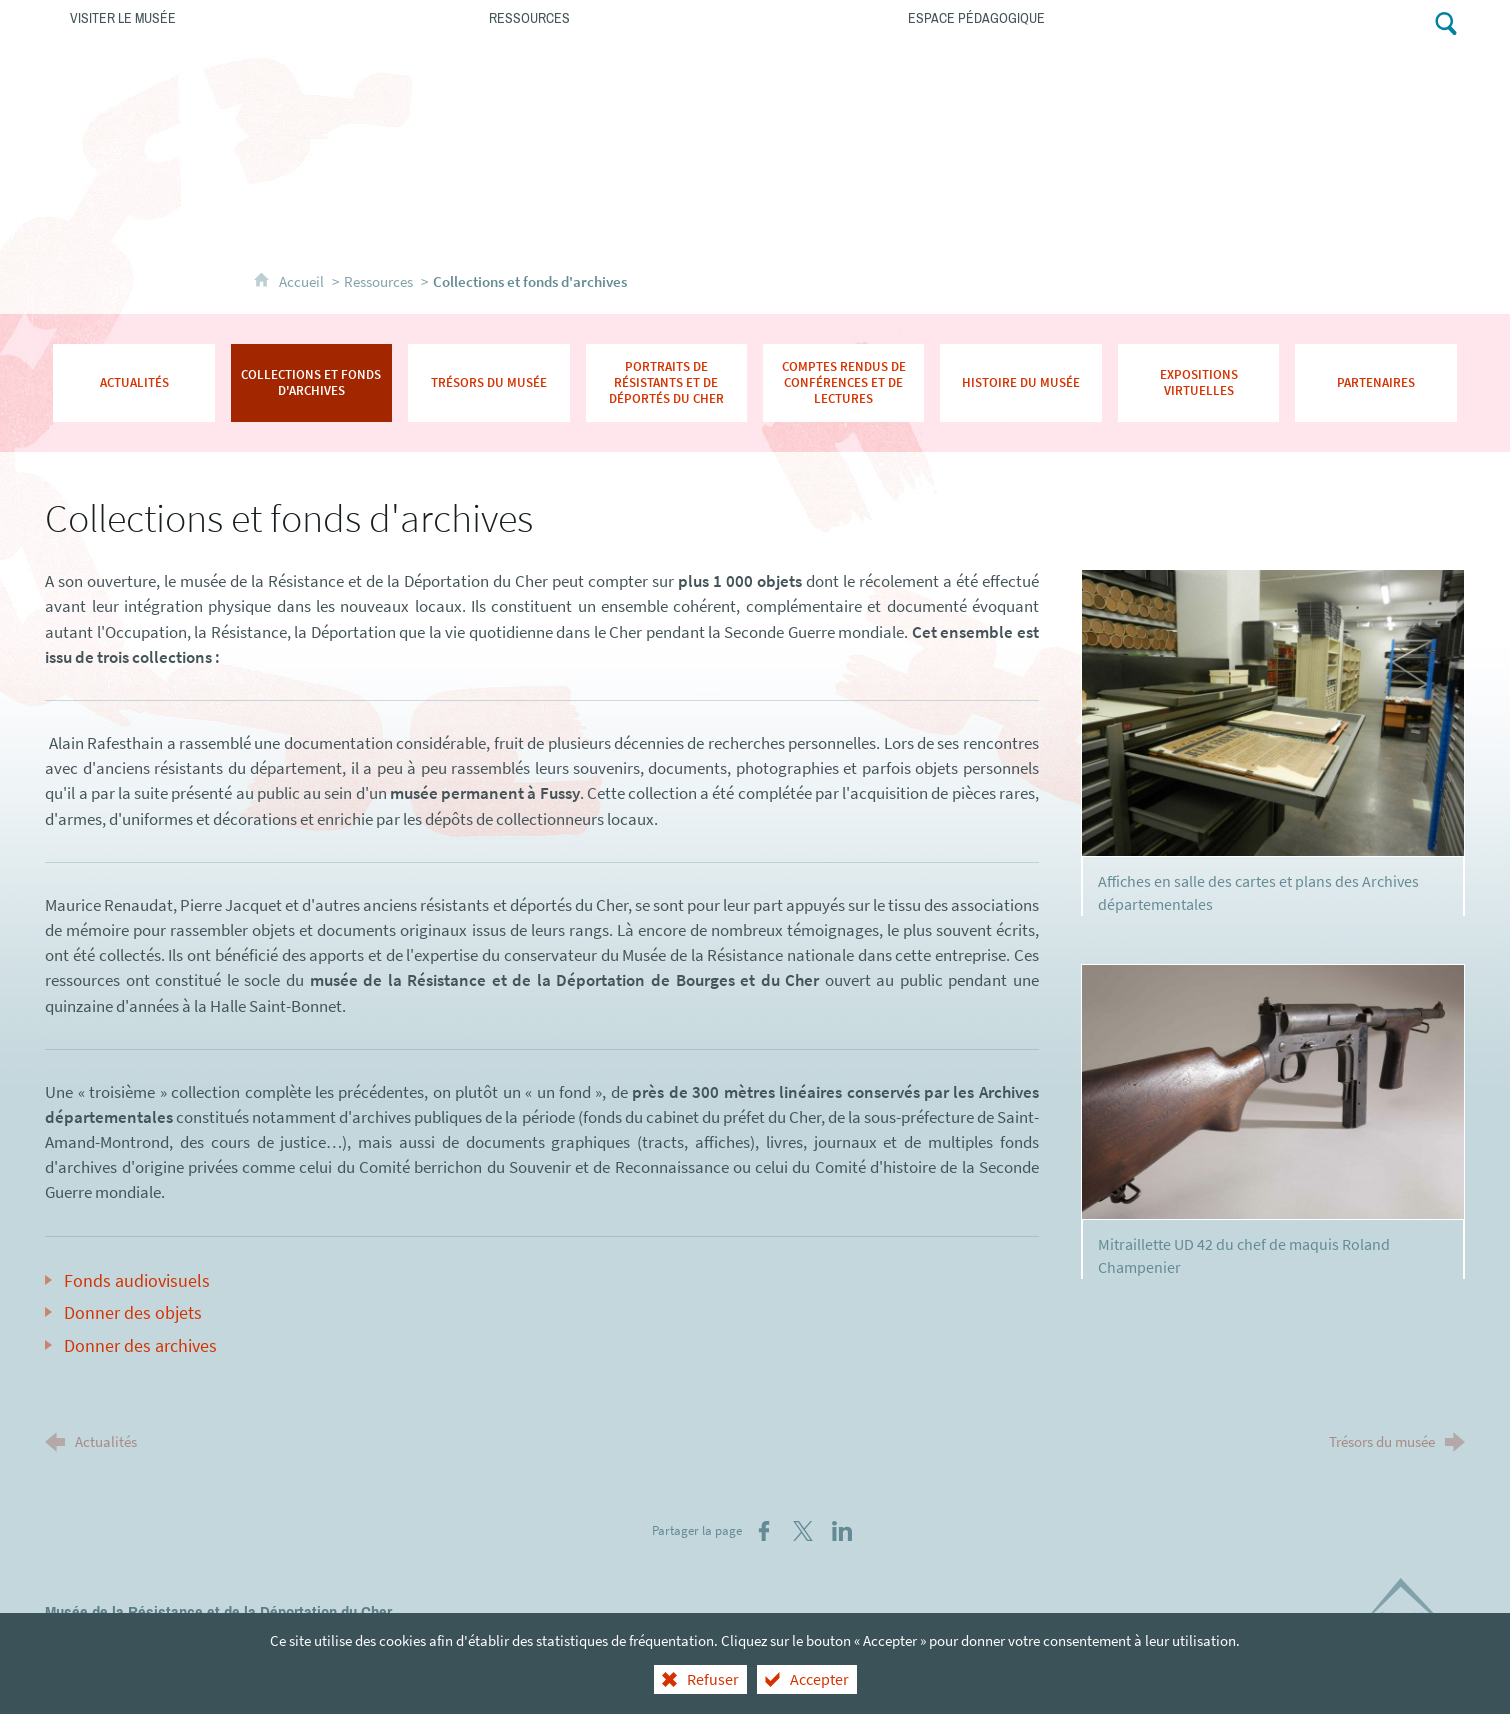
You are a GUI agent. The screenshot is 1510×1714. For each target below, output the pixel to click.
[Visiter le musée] (254, 17)
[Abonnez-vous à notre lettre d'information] (1369, 21)
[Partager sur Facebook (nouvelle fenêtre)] (764, 1531)
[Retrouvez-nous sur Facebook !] (1409, 21)
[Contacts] (1324, 21)
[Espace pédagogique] (1092, 17)
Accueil (303, 281)
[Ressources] (673, 17)
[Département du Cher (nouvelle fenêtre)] (1410, 1614)
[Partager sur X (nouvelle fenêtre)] (803, 1531)
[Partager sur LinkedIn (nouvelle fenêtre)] (842, 1531)
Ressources (378, 281)
